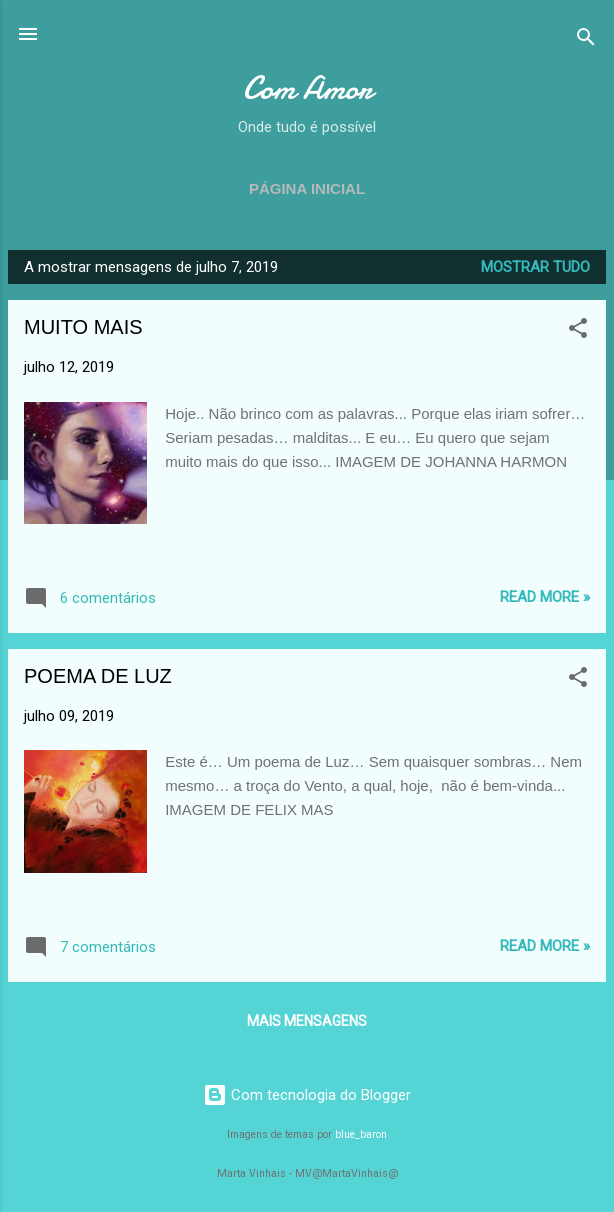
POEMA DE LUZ (98, 676)
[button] (578, 331)
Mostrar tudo (535, 267)
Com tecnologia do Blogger (307, 1095)
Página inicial (307, 188)
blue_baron (361, 1134)
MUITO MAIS (83, 327)
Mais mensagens (307, 1021)
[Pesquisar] (586, 40)
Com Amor (307, 88)
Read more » (545, 597)
